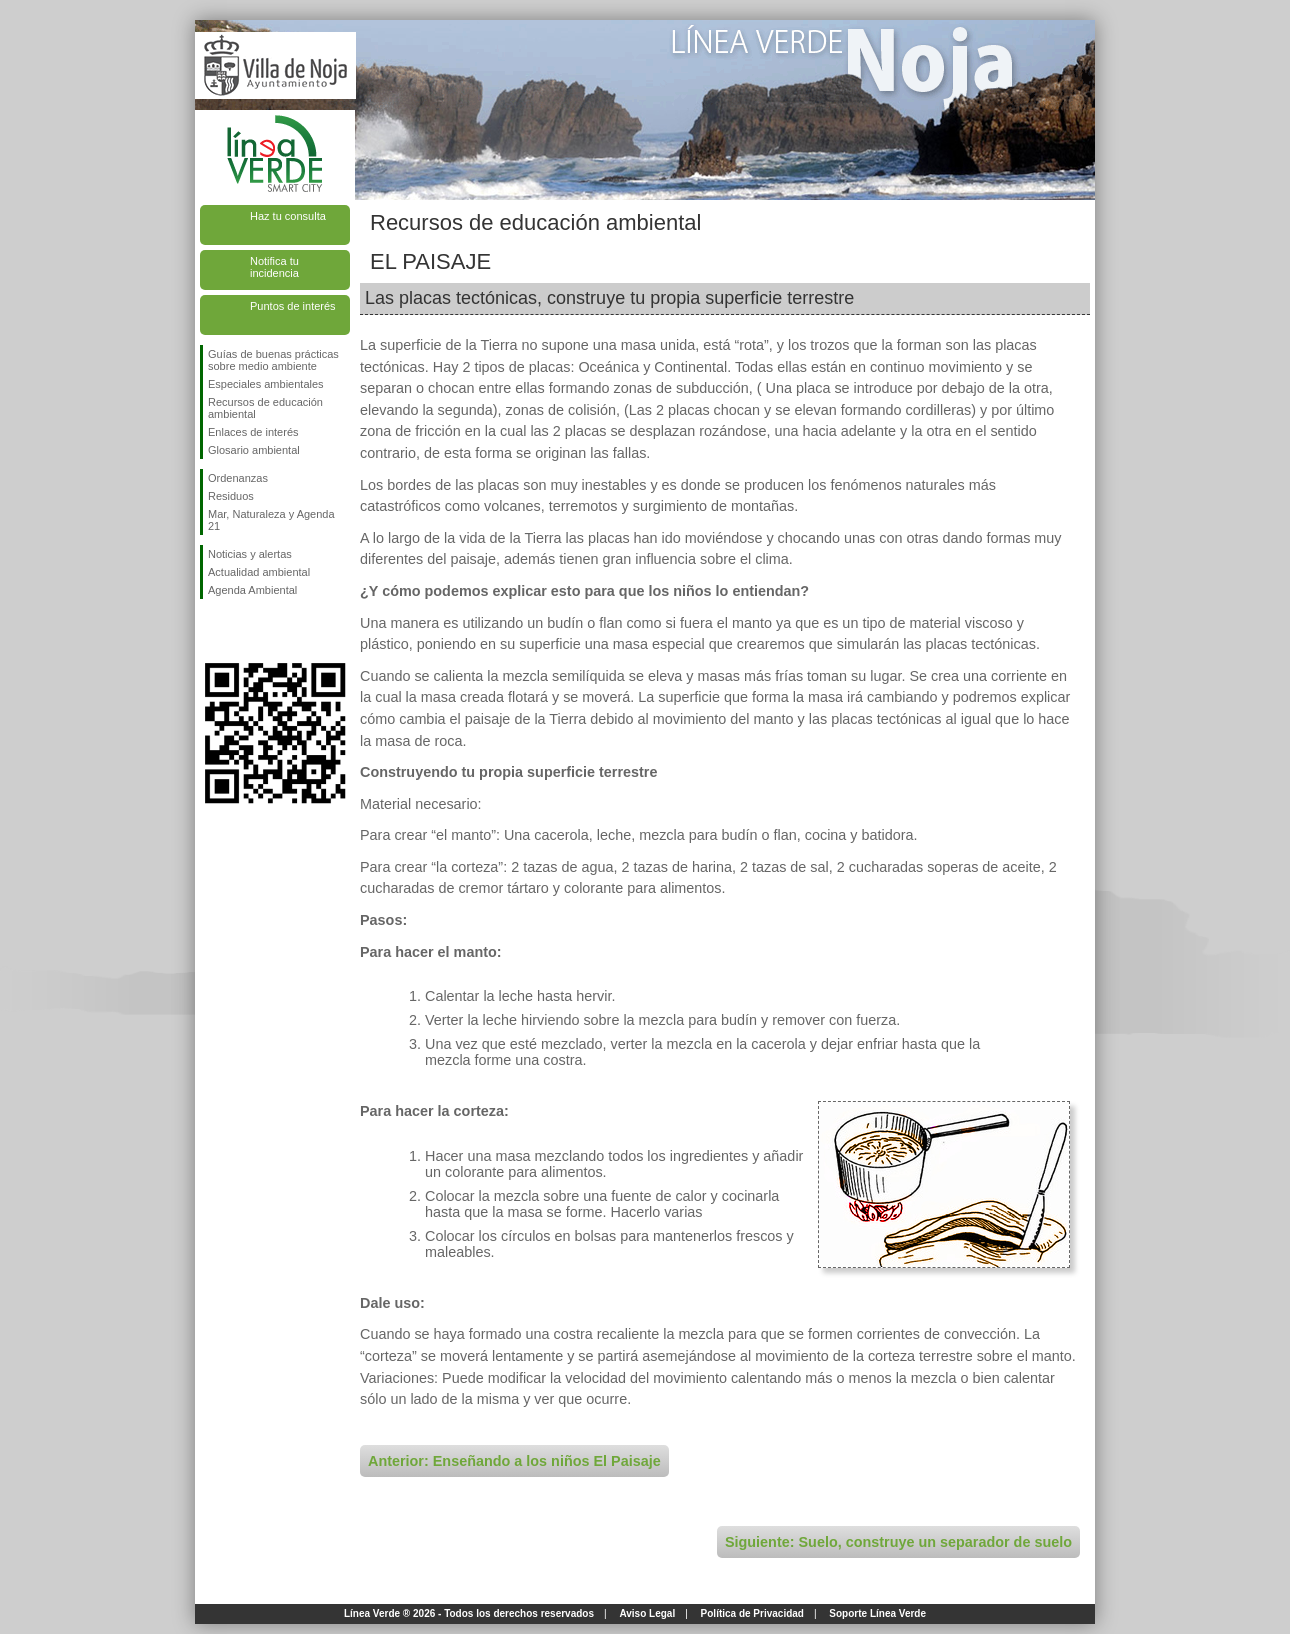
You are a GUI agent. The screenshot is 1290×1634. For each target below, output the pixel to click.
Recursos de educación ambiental (265, 408)
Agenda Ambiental (252, 590)
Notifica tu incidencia (274, 267)
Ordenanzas (238, 478)
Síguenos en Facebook (212, 631)
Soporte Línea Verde (877, 1613)
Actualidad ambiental (259, 572)
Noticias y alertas (250, 554)
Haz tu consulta (288, 216)
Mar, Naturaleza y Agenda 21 (271, 520)
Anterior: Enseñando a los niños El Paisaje (514, 1461)
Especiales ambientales (266, 384)
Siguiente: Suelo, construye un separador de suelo (898, 1542)
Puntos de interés (293, 306)
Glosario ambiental (254, 450)
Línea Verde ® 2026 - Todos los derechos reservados (469, 1613)
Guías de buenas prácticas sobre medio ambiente (273, 360)
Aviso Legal (647, 1613)
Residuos (231, 496)
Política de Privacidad (752, 1613)
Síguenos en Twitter (245, 631)
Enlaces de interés (253, 432)
